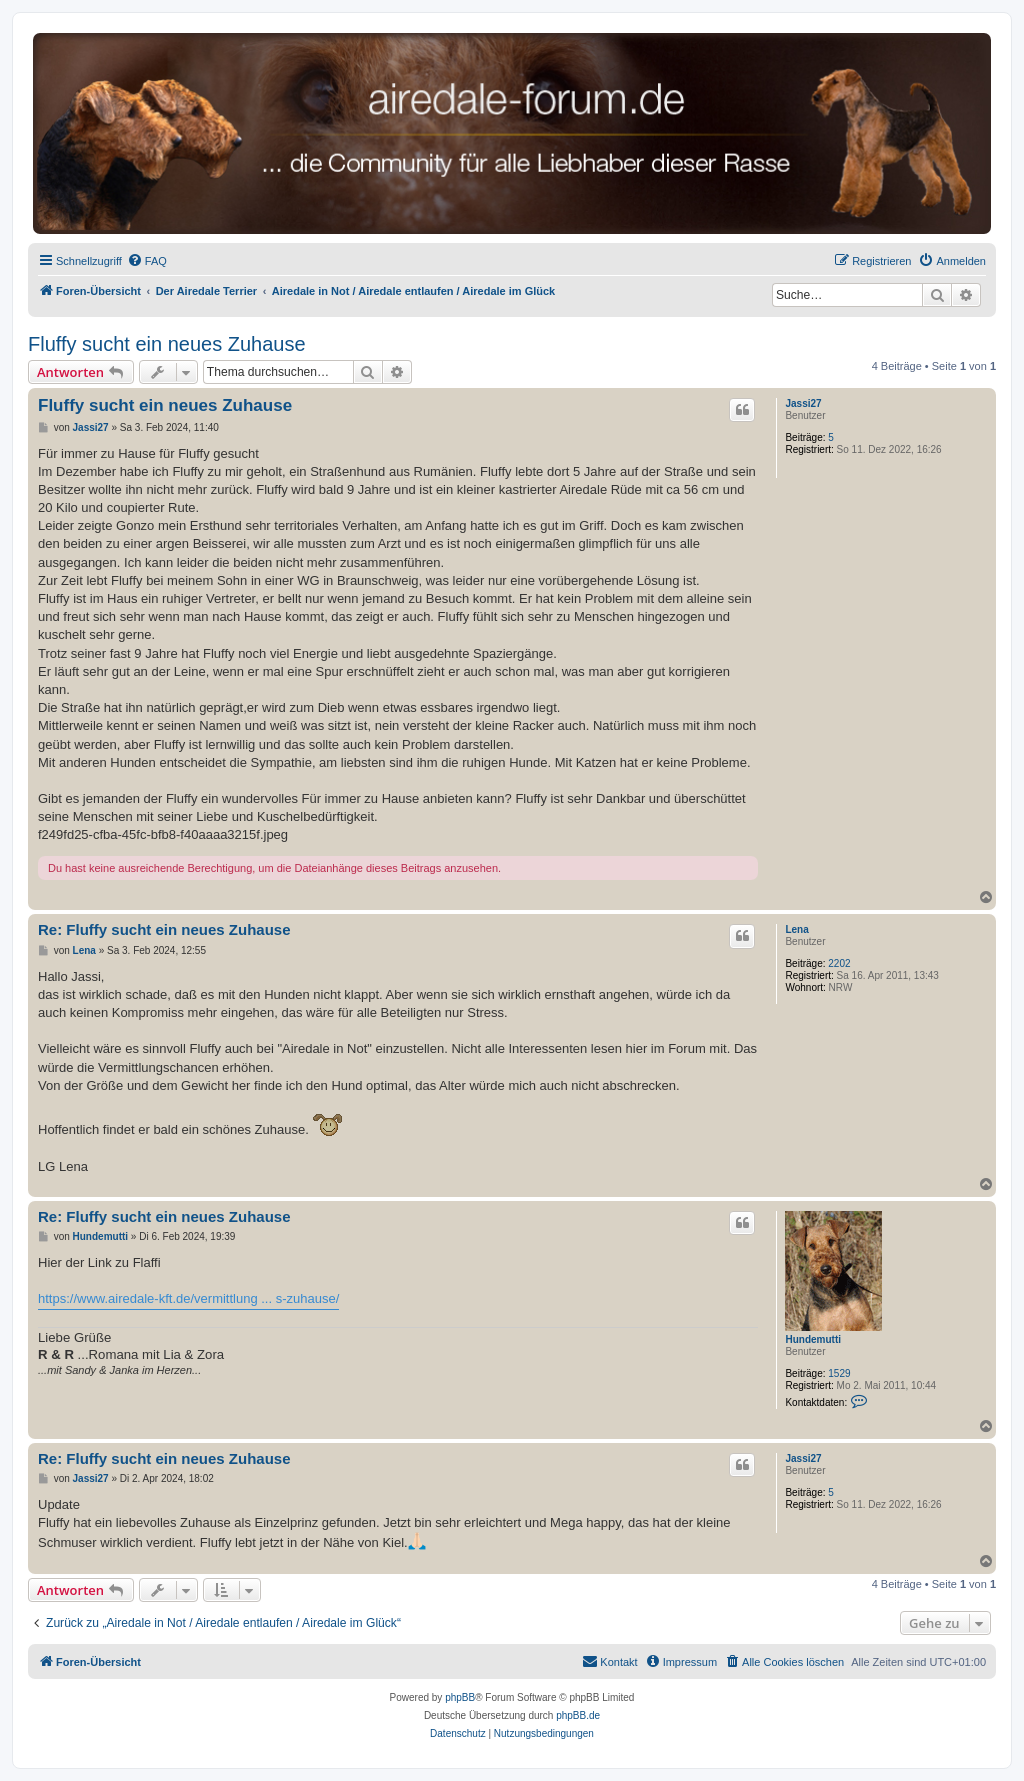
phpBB (460, 1697)
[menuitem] (147, 261)
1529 (839, 1373)
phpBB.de (578, 1715)
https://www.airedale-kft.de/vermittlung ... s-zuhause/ (188, 1298)
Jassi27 (803, 403)
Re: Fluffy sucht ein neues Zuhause (164, 929)
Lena (796, 929)
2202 (839, 963)
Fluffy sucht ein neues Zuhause (167, 344)
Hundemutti (813, 1339)
